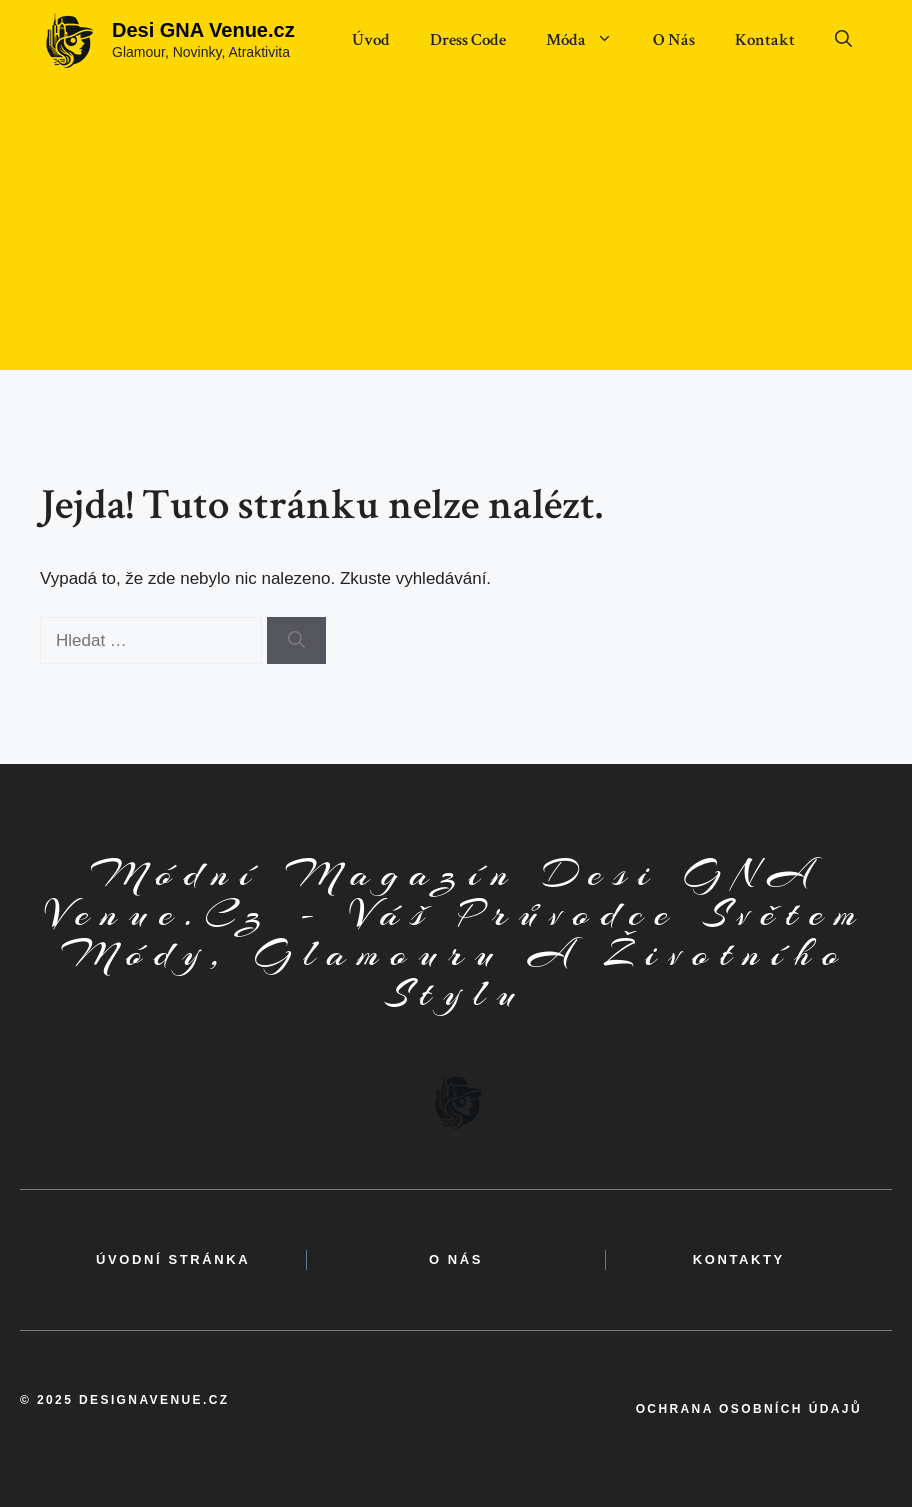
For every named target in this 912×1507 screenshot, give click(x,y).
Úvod (371, 40)
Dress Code (468, 40)
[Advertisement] (456, 230)
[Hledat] (296, 641)
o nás (456, 1259)
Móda (589, 40)
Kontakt (765, 40)
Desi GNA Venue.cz (203, 30)
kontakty (739, 1259)
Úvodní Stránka (173, 1259)
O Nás (674, 40)
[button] (843, 40)
